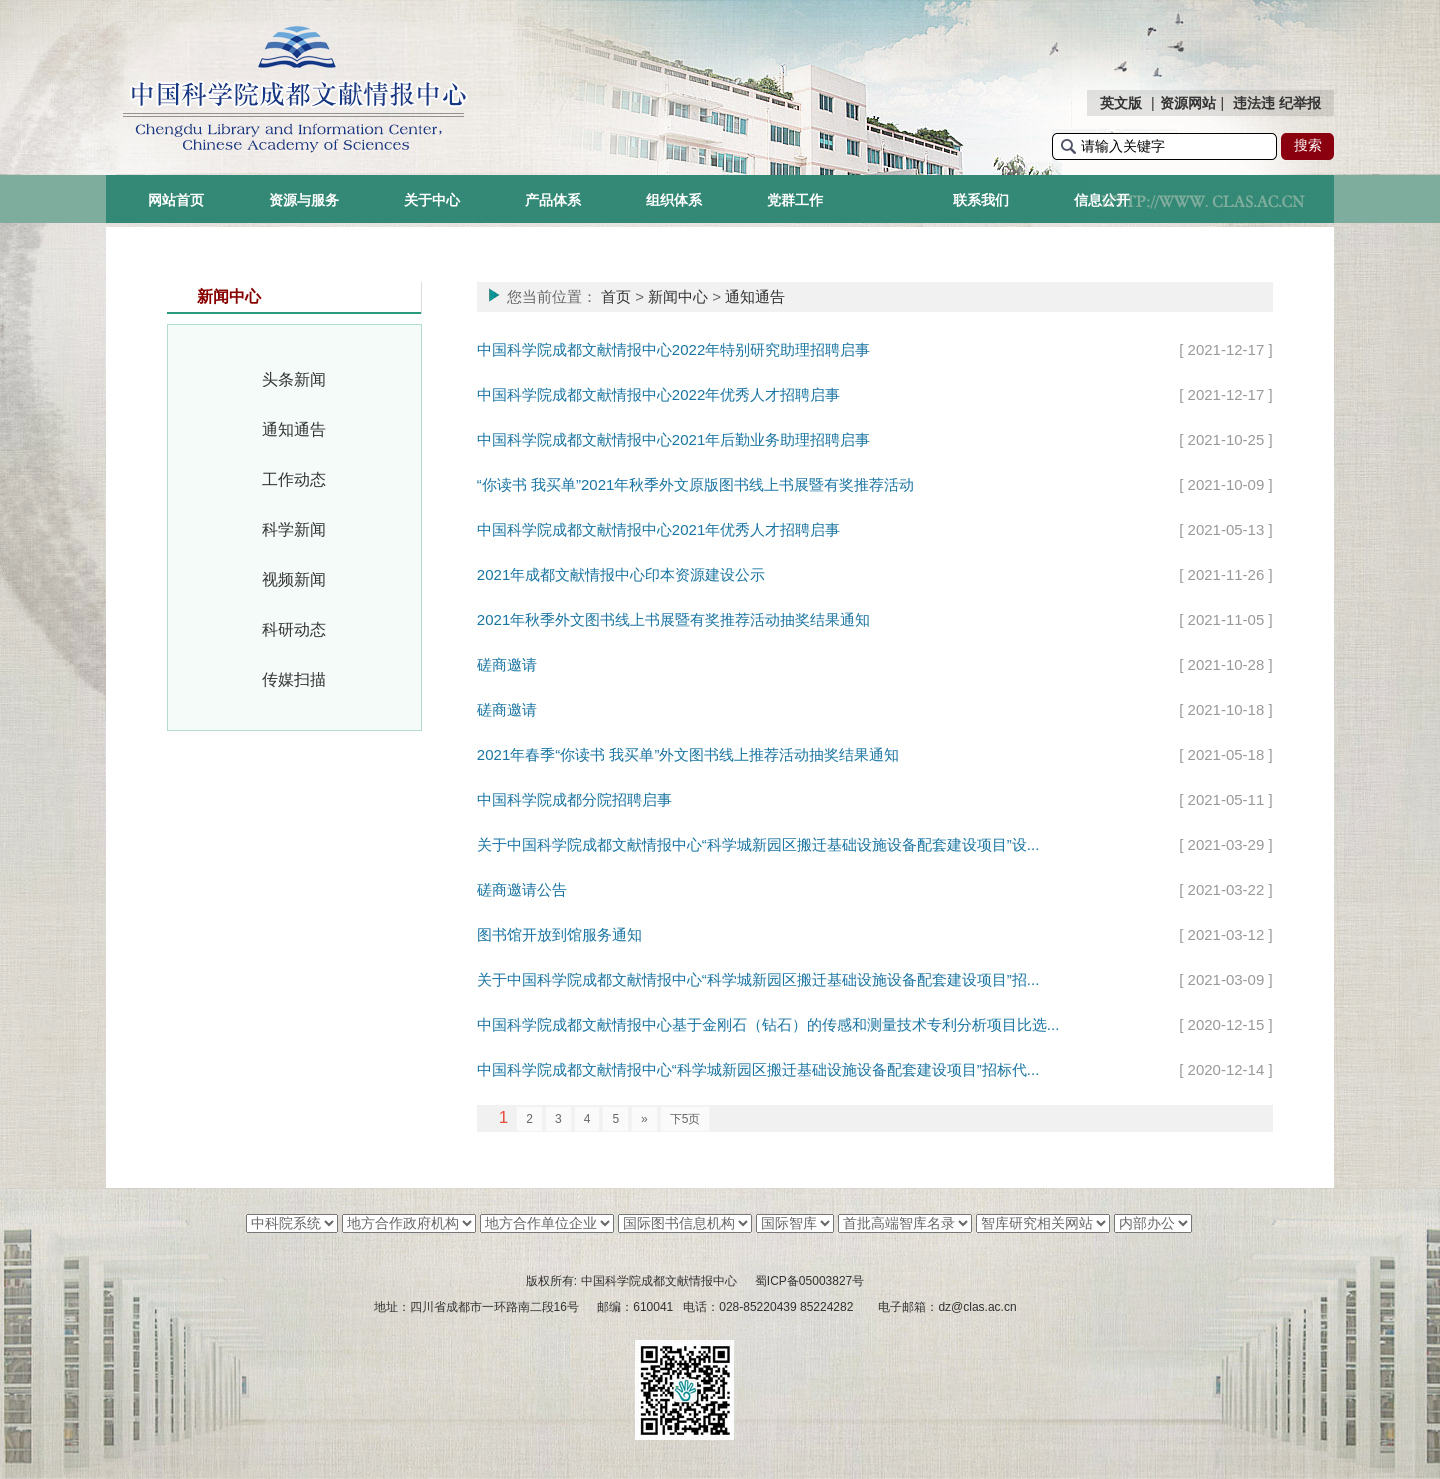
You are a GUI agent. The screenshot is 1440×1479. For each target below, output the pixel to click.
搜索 (1308, 145)
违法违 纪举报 (1277, 103)
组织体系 (674, 200)
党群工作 (795, 200)
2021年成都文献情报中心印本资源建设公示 (621, 574)
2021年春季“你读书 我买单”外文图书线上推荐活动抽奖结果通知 (688, 754)
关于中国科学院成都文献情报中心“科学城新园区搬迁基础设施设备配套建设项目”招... (758, 979)
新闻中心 (678, 296)
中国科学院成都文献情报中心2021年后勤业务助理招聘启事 (673, 439)
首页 (616, 296)
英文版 (1121, 103)
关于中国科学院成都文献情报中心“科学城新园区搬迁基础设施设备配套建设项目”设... (758, 844)
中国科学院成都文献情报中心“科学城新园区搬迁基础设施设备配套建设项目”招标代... (758, 1069)
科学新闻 (294, 529)
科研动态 (294, 629)
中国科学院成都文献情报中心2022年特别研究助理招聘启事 (673, 349)
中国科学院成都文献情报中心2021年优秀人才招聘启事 (658, 529)
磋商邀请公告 (522, 889)
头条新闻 (294, 379)
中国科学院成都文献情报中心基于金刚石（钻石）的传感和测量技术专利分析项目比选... (768, 1024)
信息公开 (1102, 200)
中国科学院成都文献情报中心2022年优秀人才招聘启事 (658, 394)
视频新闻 (294, 579)
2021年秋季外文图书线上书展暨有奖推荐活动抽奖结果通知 (673, 619)
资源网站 (1188, 103)
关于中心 (432, 200)
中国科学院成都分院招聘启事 (574, 799)
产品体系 (553, 200)
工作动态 (294, 479)
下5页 (685, 1119)
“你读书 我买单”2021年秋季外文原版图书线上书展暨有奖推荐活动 (696, 484)
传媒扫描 (294, 679)
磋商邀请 (507, 664)
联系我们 (981, 200)
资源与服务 (304, 200)
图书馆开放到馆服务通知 (559, 934)
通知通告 (294, 429)
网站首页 (176, 200)
